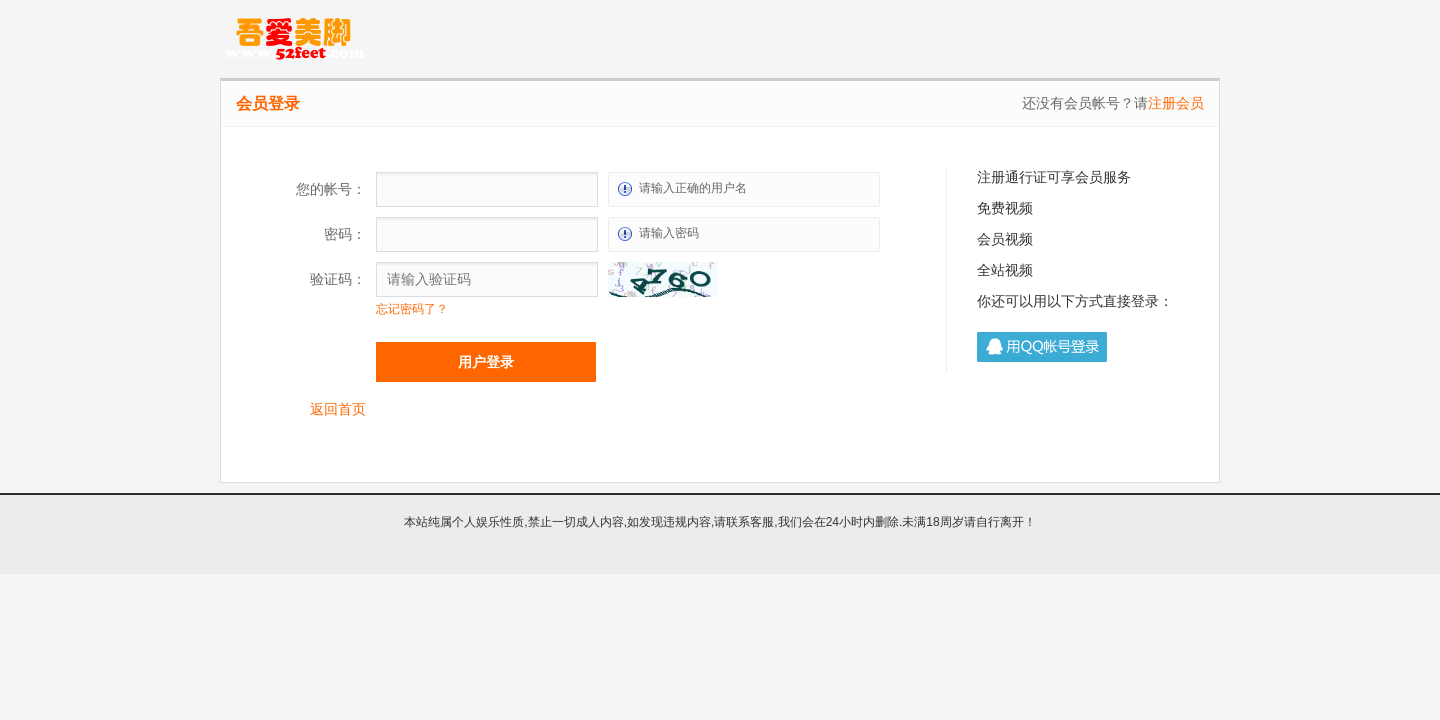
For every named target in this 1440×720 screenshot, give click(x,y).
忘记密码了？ (412, 309)
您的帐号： (331, 189)
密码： (345, 234)
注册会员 (1176, 103)
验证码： (338, 279)
